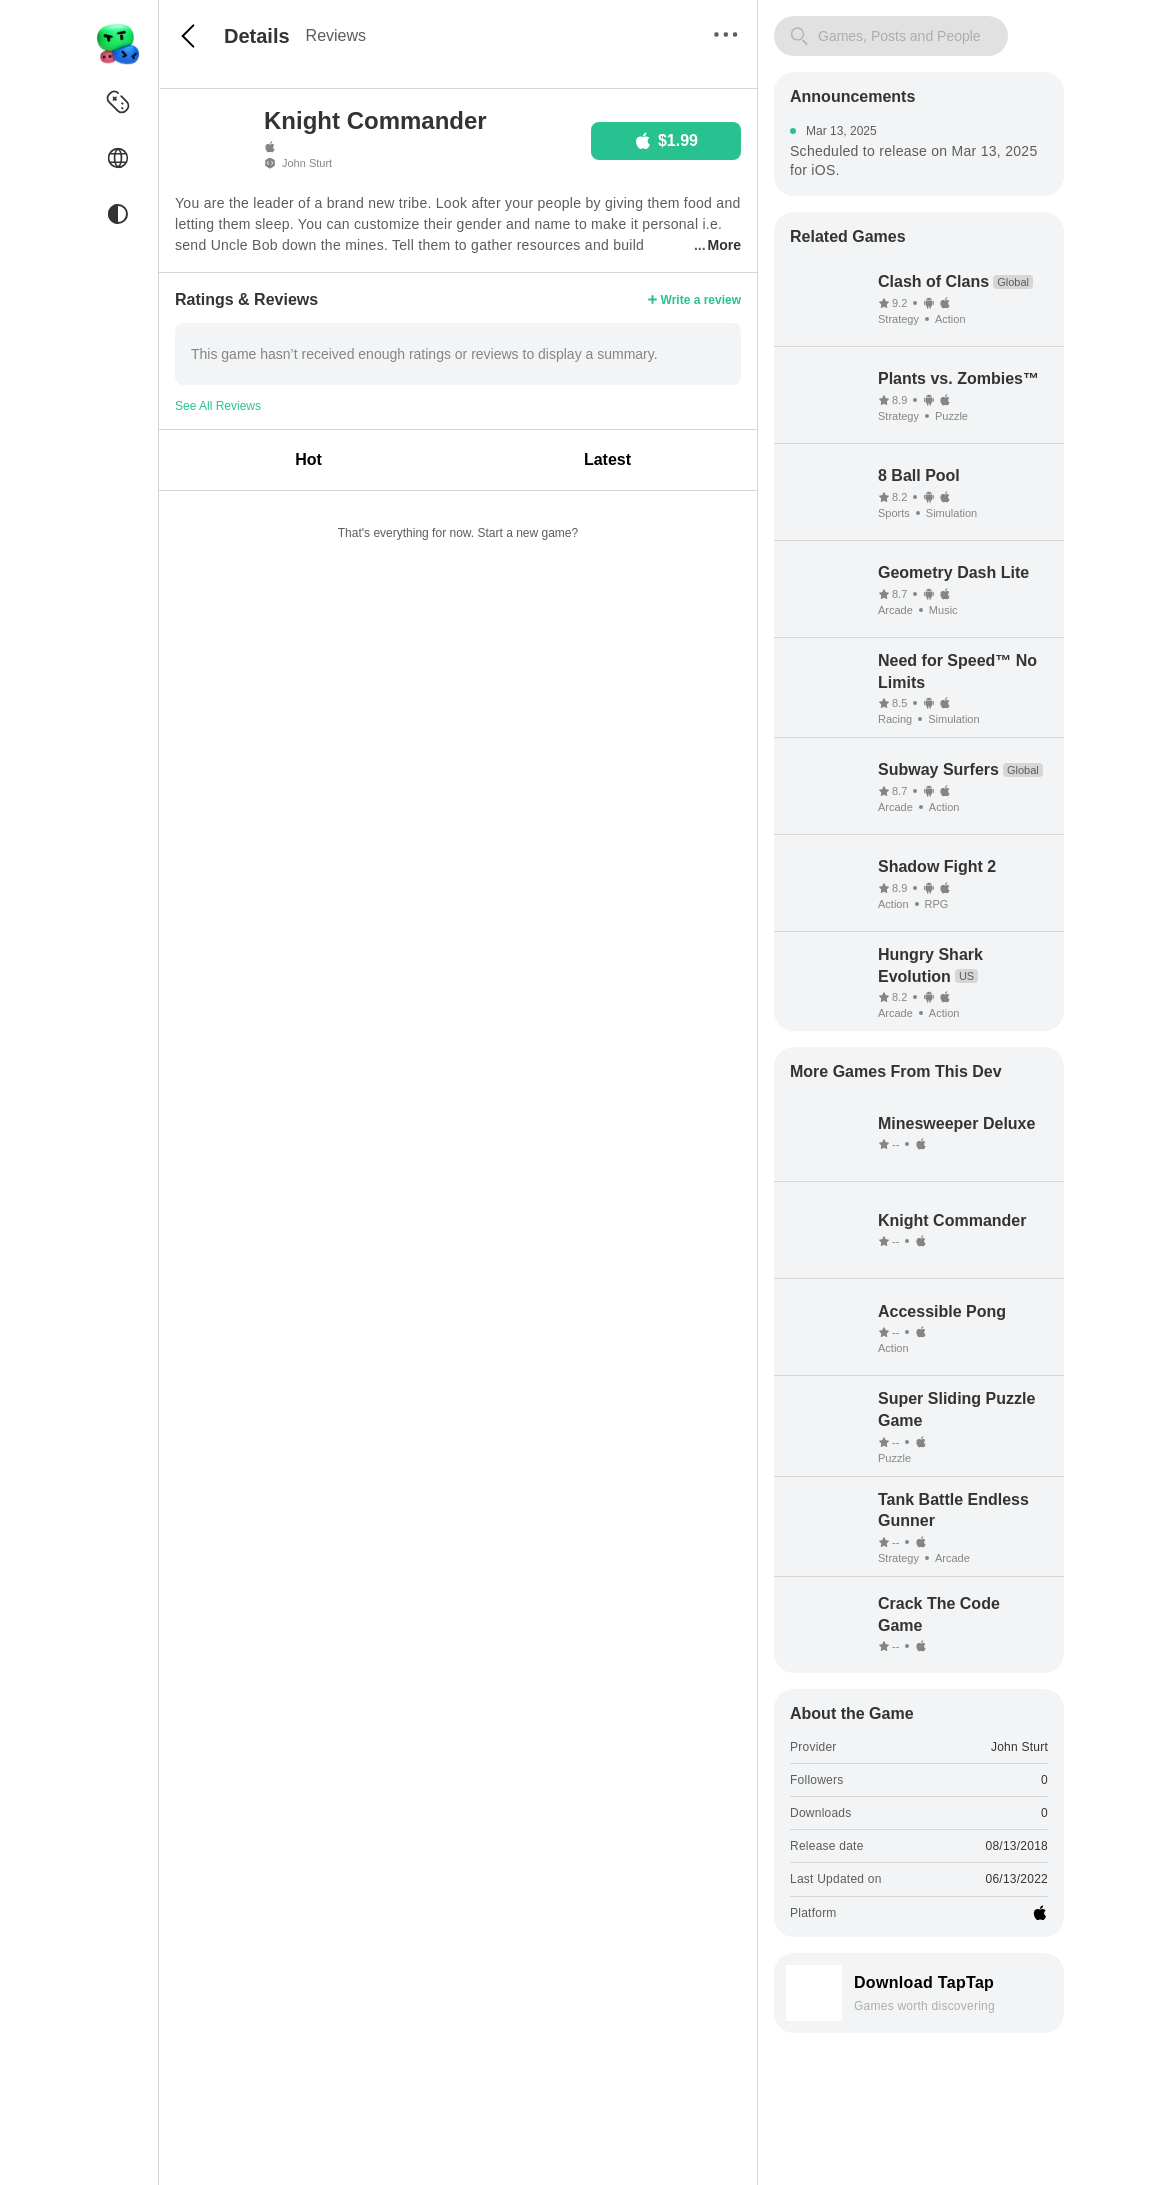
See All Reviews (218, 406)
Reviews (336, 35)
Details (257, 36)
